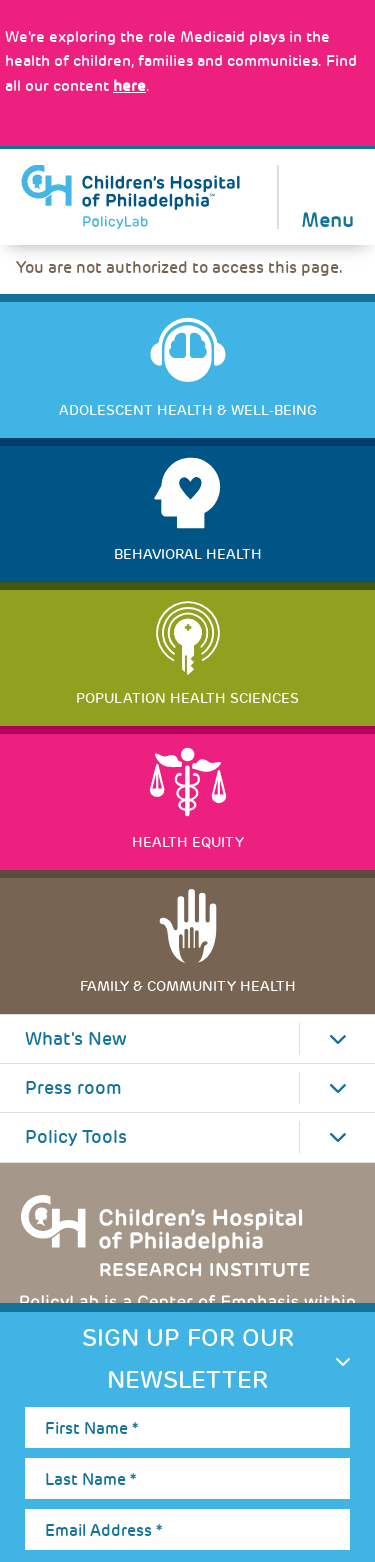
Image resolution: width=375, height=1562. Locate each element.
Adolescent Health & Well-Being (188, 410)
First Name (91, 1429)
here (129, 86)
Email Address (103, 1531)
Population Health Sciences (187, 698)
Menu (327, 218)
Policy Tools (76, 1137)
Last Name (90, 1480)
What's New (76, 1039)
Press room (73, 1088)
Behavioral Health (188, 554)
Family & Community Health (188, 986)
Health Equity (188, 842)
